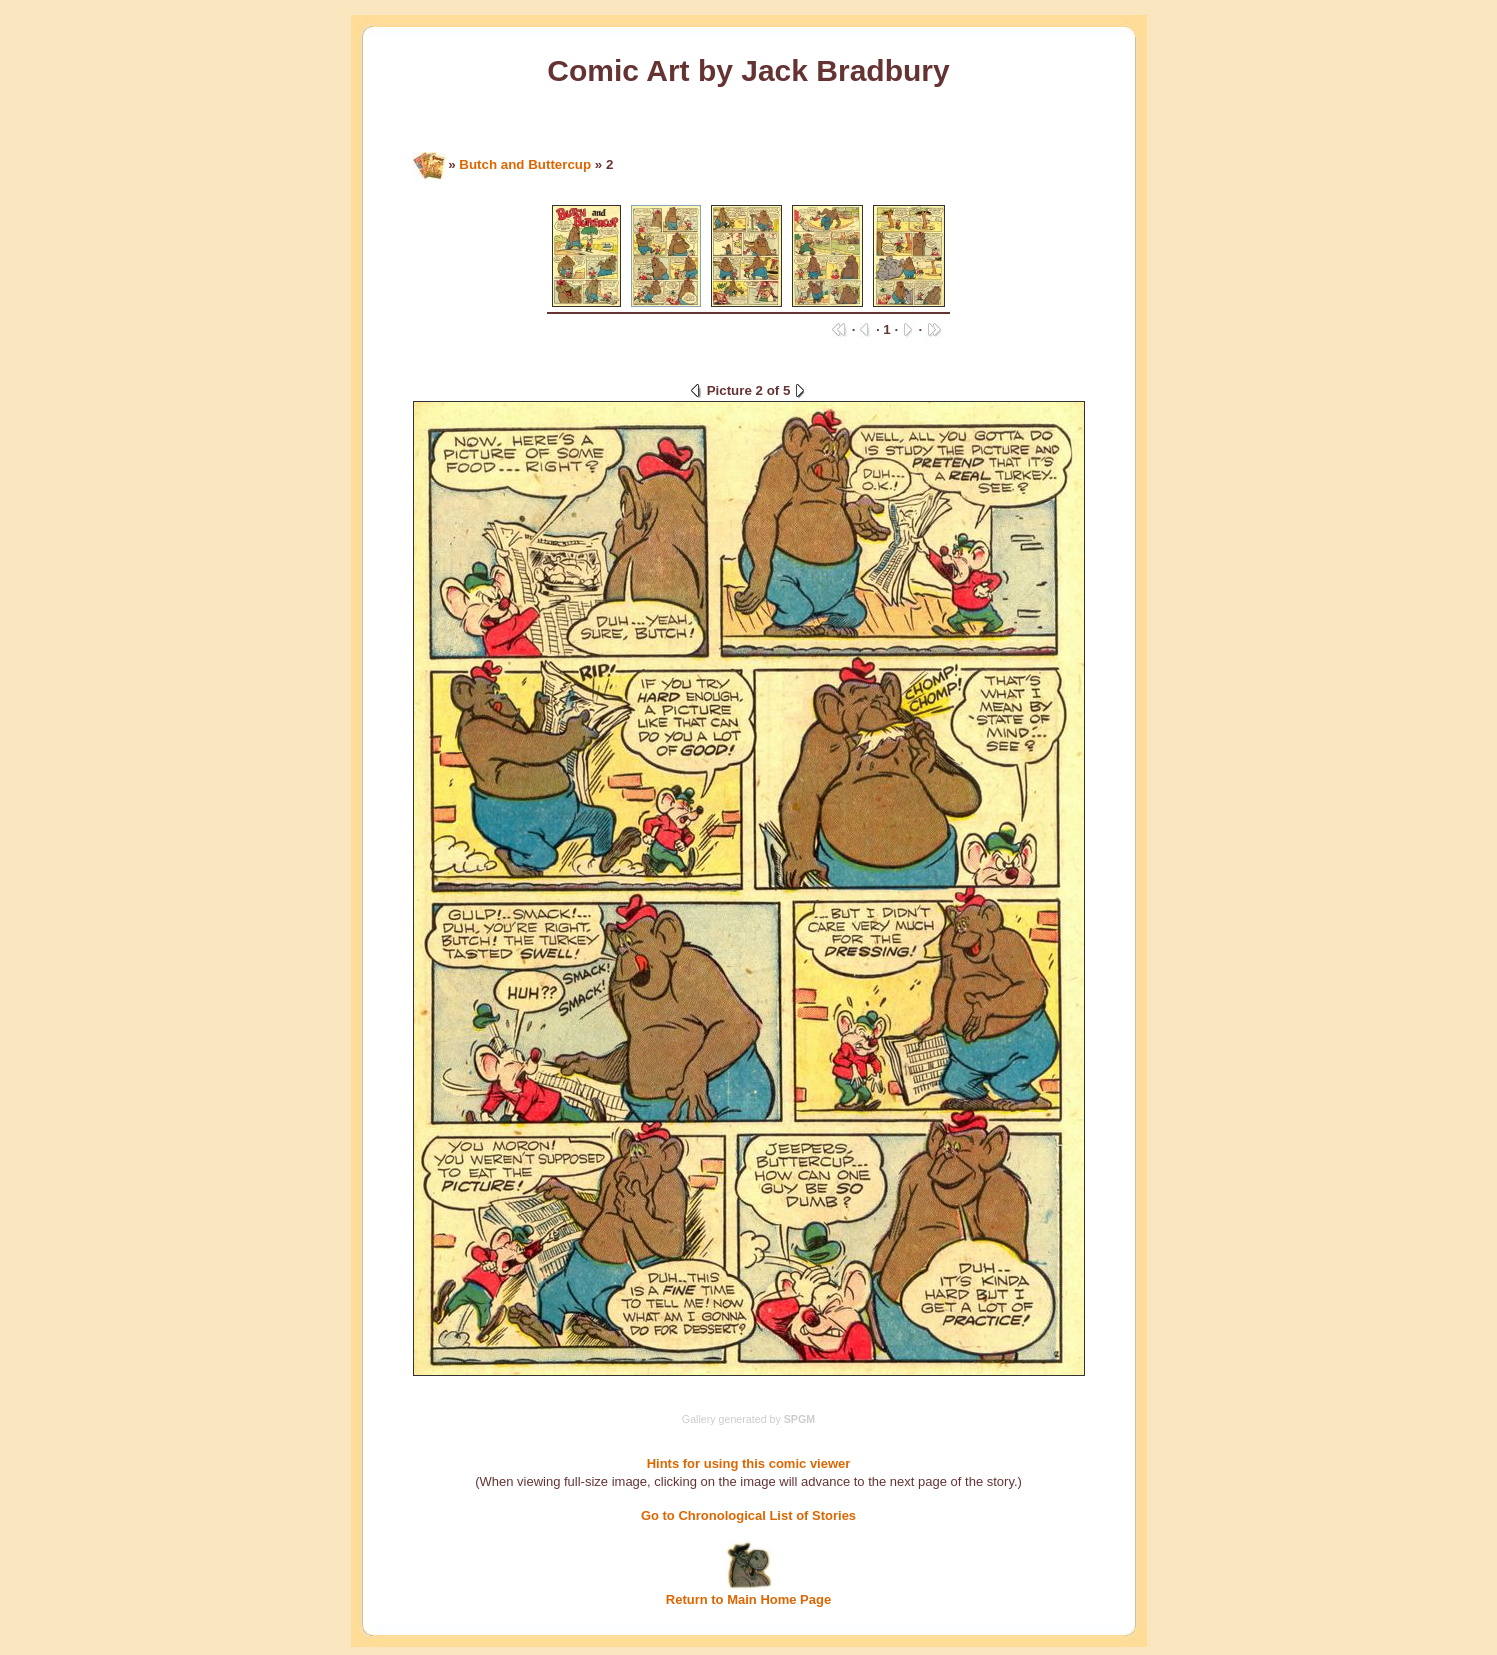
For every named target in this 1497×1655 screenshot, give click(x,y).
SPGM (799, 1419)
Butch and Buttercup (525, 164)
